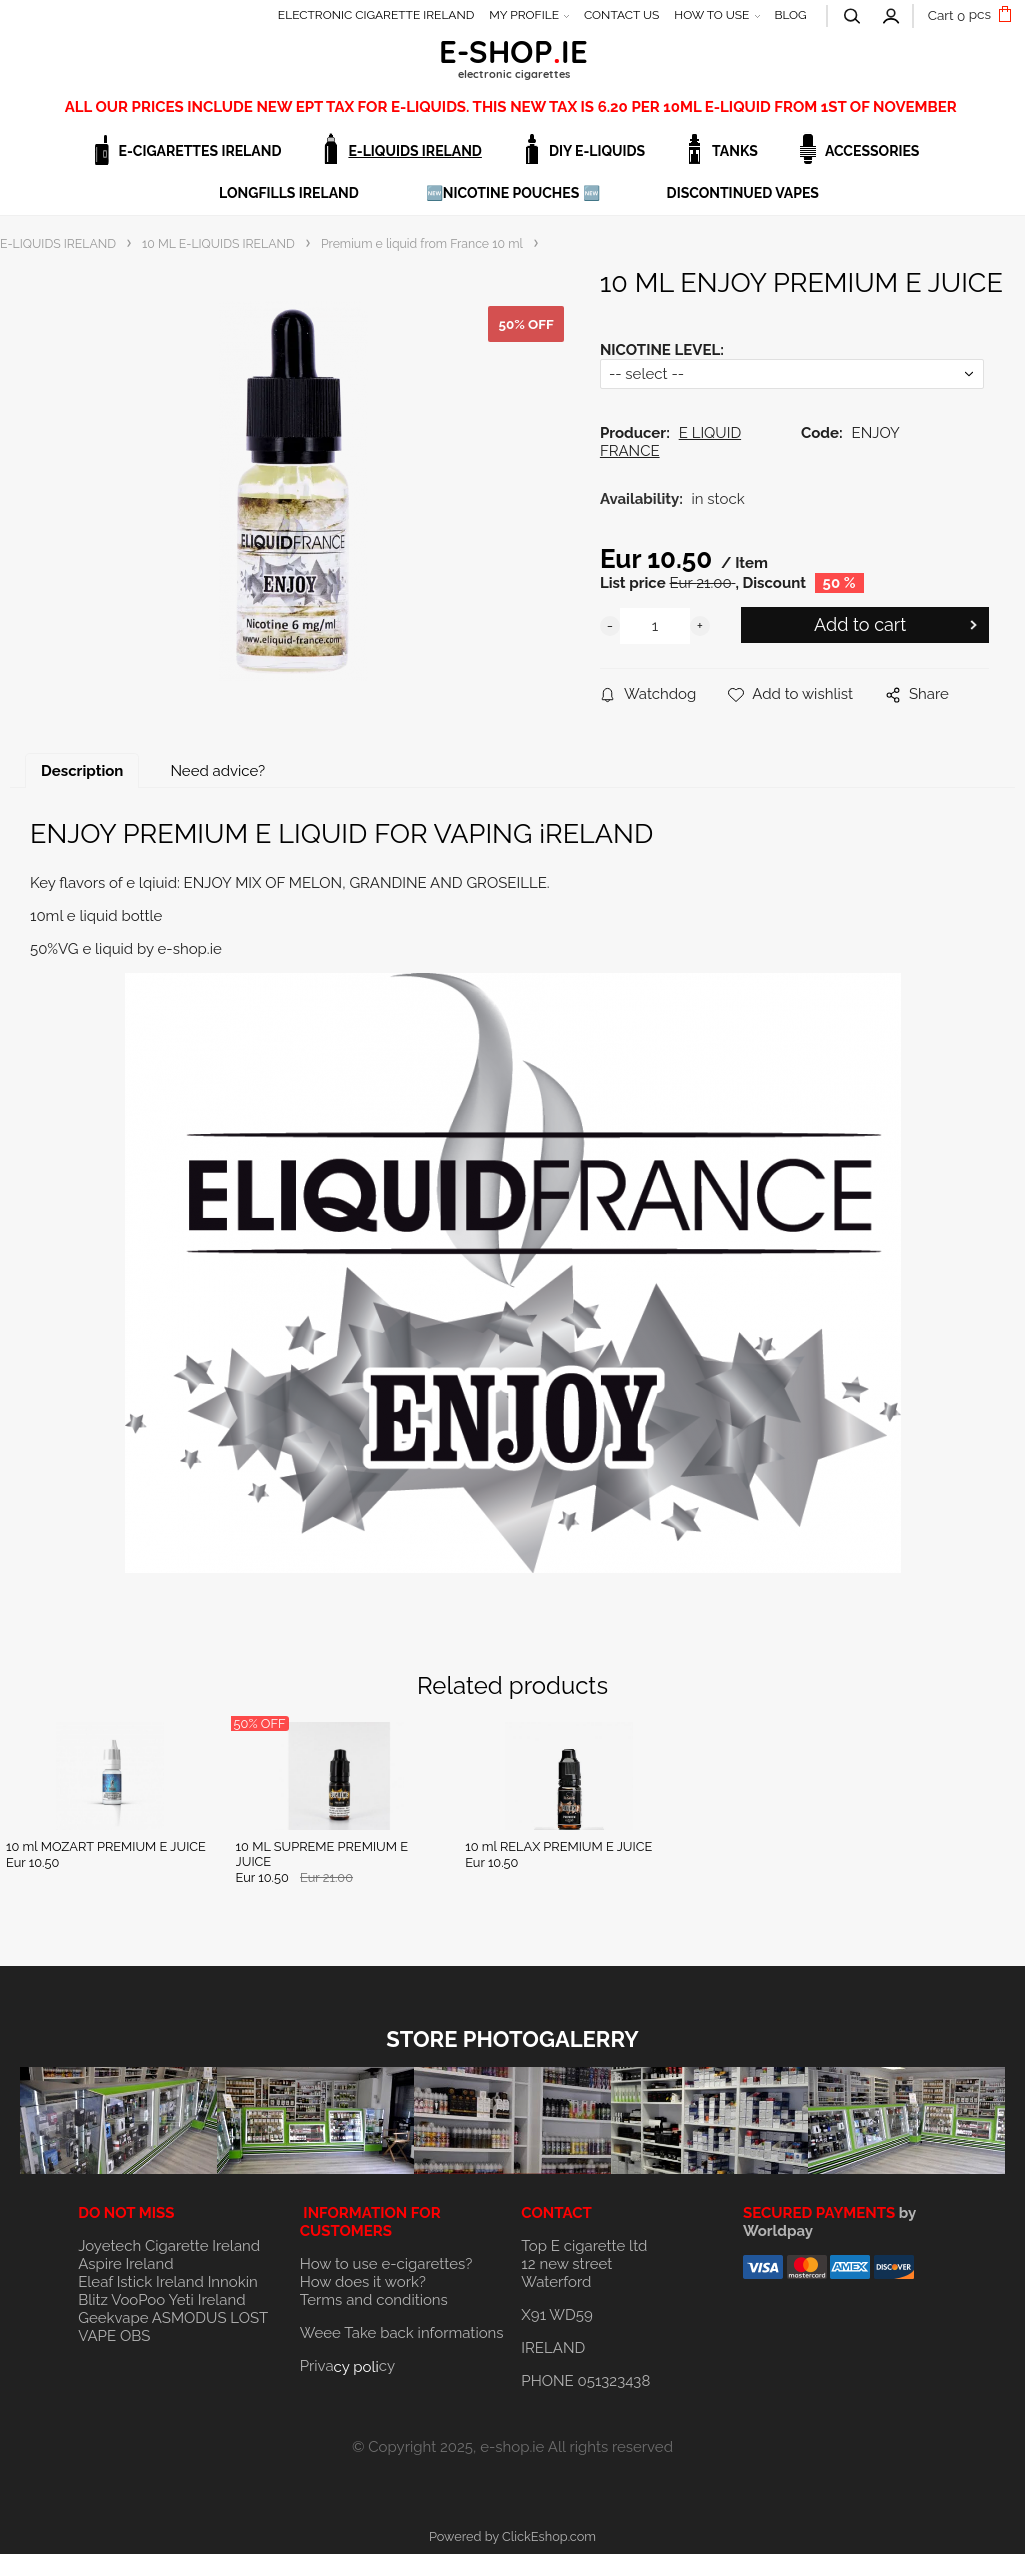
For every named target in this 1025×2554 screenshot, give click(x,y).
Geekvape (113, 2318)
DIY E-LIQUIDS (597, 151)
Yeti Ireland (206, 2300)
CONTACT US (621, 15)
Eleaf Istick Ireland (142, 2282)
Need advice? (217, 771)
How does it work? (363, 2282)
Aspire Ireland (125, 2264)
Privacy (347, 2366)
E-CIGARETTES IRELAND (200, 151)
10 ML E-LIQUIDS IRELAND (218, 243)
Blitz (93, 2300)
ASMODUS (189, 2318)
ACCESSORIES (872, 151)
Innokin (233, 2282)
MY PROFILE (524, 15)
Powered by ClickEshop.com (512, 2536)
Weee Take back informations (402, 2333)
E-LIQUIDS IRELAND (414, 151)
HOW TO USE (711, 15)
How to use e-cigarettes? (386, 2264)
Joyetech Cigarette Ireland (169, 2246)
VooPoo (138, 2300)
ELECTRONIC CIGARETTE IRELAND (376, 15)
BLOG (790, 15)
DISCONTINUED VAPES (743, 193)
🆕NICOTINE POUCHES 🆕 (513, 193)
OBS (135, 2336)
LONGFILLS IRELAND (289, 193)
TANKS (735, 151)
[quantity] (655, 626)
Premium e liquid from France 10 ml (422, 243)
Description (82, 771)
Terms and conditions (374, 2300)
